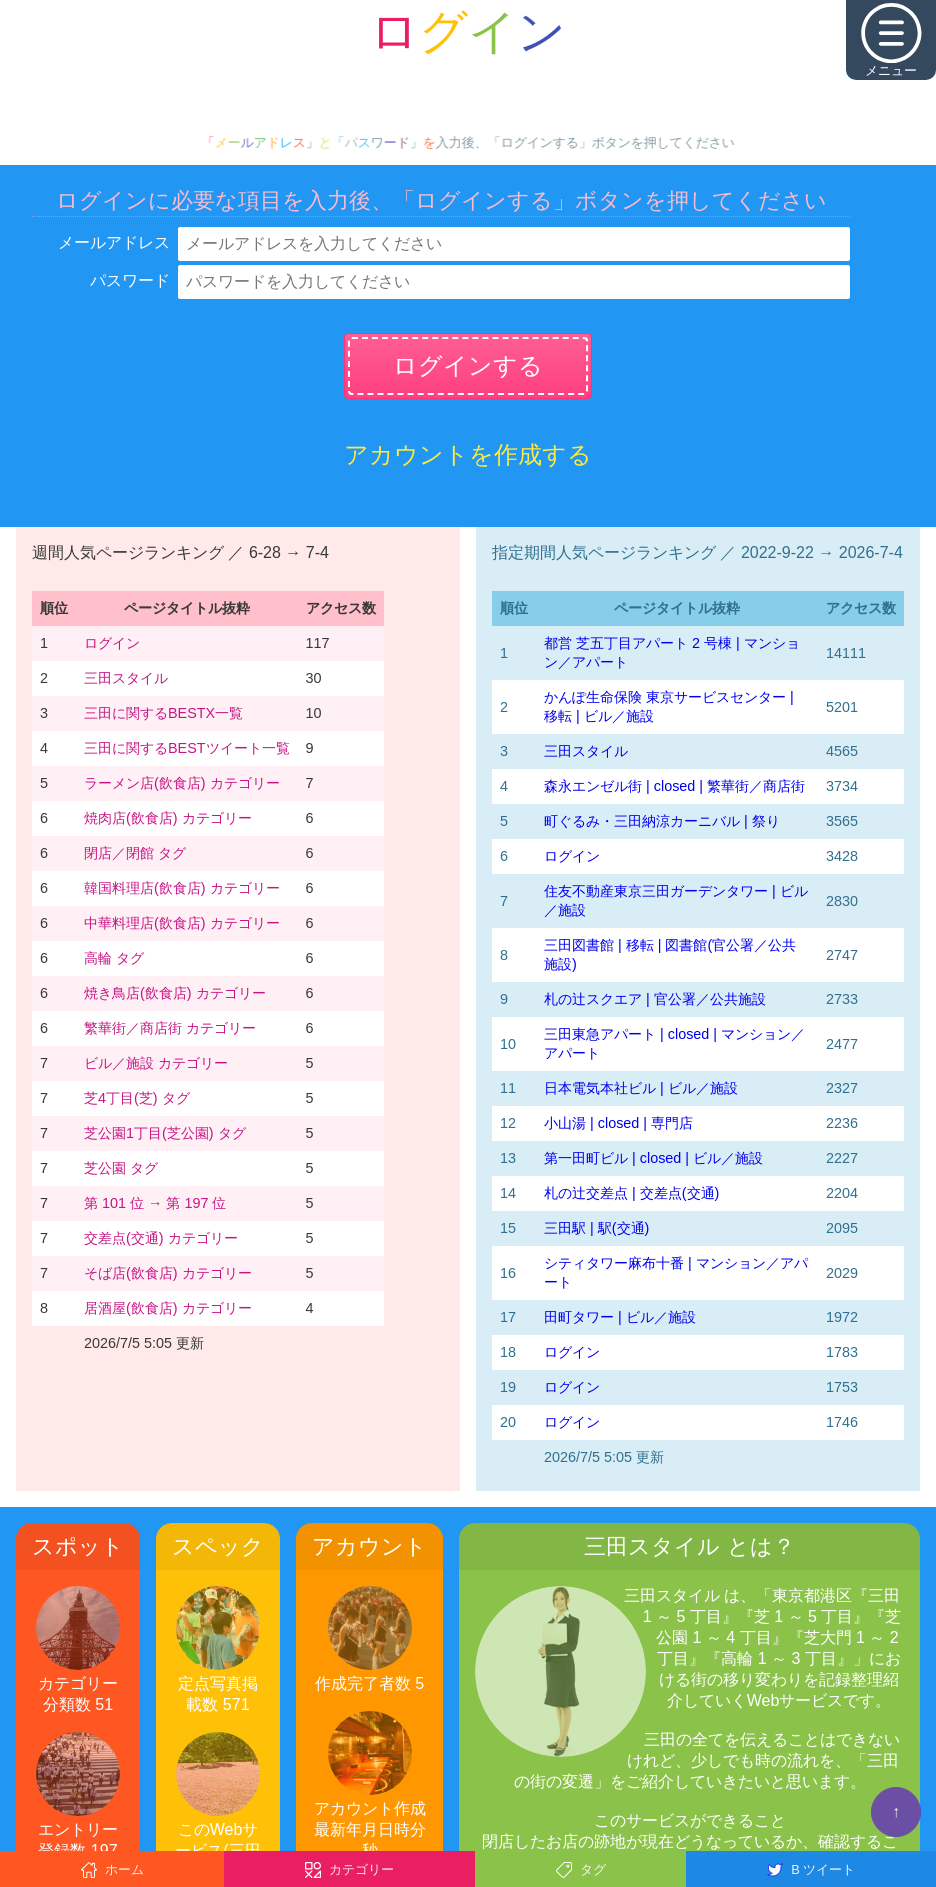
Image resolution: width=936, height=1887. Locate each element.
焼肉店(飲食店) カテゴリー (168, 818)
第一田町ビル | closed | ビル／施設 (653, 1158)
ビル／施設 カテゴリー (156, 1063)
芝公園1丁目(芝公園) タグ (165, 1133)
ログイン (112, 643)
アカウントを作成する (468, 454)
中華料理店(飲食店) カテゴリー (182, 923)
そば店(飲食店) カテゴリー (168, 1273)
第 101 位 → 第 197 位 (155, 1203)
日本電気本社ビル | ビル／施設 (641, 1088)
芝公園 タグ (121, 1168)
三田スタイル (126, 678)
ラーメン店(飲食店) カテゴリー (182, 783)
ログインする (468, 365)
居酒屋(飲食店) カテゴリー (168, 1308)
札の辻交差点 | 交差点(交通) (631, 1193)
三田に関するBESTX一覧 (163, 713)
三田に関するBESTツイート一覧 (187, 748)
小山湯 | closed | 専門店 (618, 1123)
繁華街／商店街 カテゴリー (170, 1028)
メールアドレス (114, 242)
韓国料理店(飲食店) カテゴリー (182, 888)
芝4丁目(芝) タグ (137, 1098)
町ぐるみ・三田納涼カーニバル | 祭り (662, 821)
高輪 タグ (114, 958)
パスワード (130, 280)
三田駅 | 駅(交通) (596, 1228)
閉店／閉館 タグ (135, 853)
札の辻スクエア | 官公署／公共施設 (655, 999)
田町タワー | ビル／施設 (620, 1317)
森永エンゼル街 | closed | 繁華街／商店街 (674, 786)
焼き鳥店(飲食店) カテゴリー (175, 993)
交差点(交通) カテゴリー (161, 1238)
